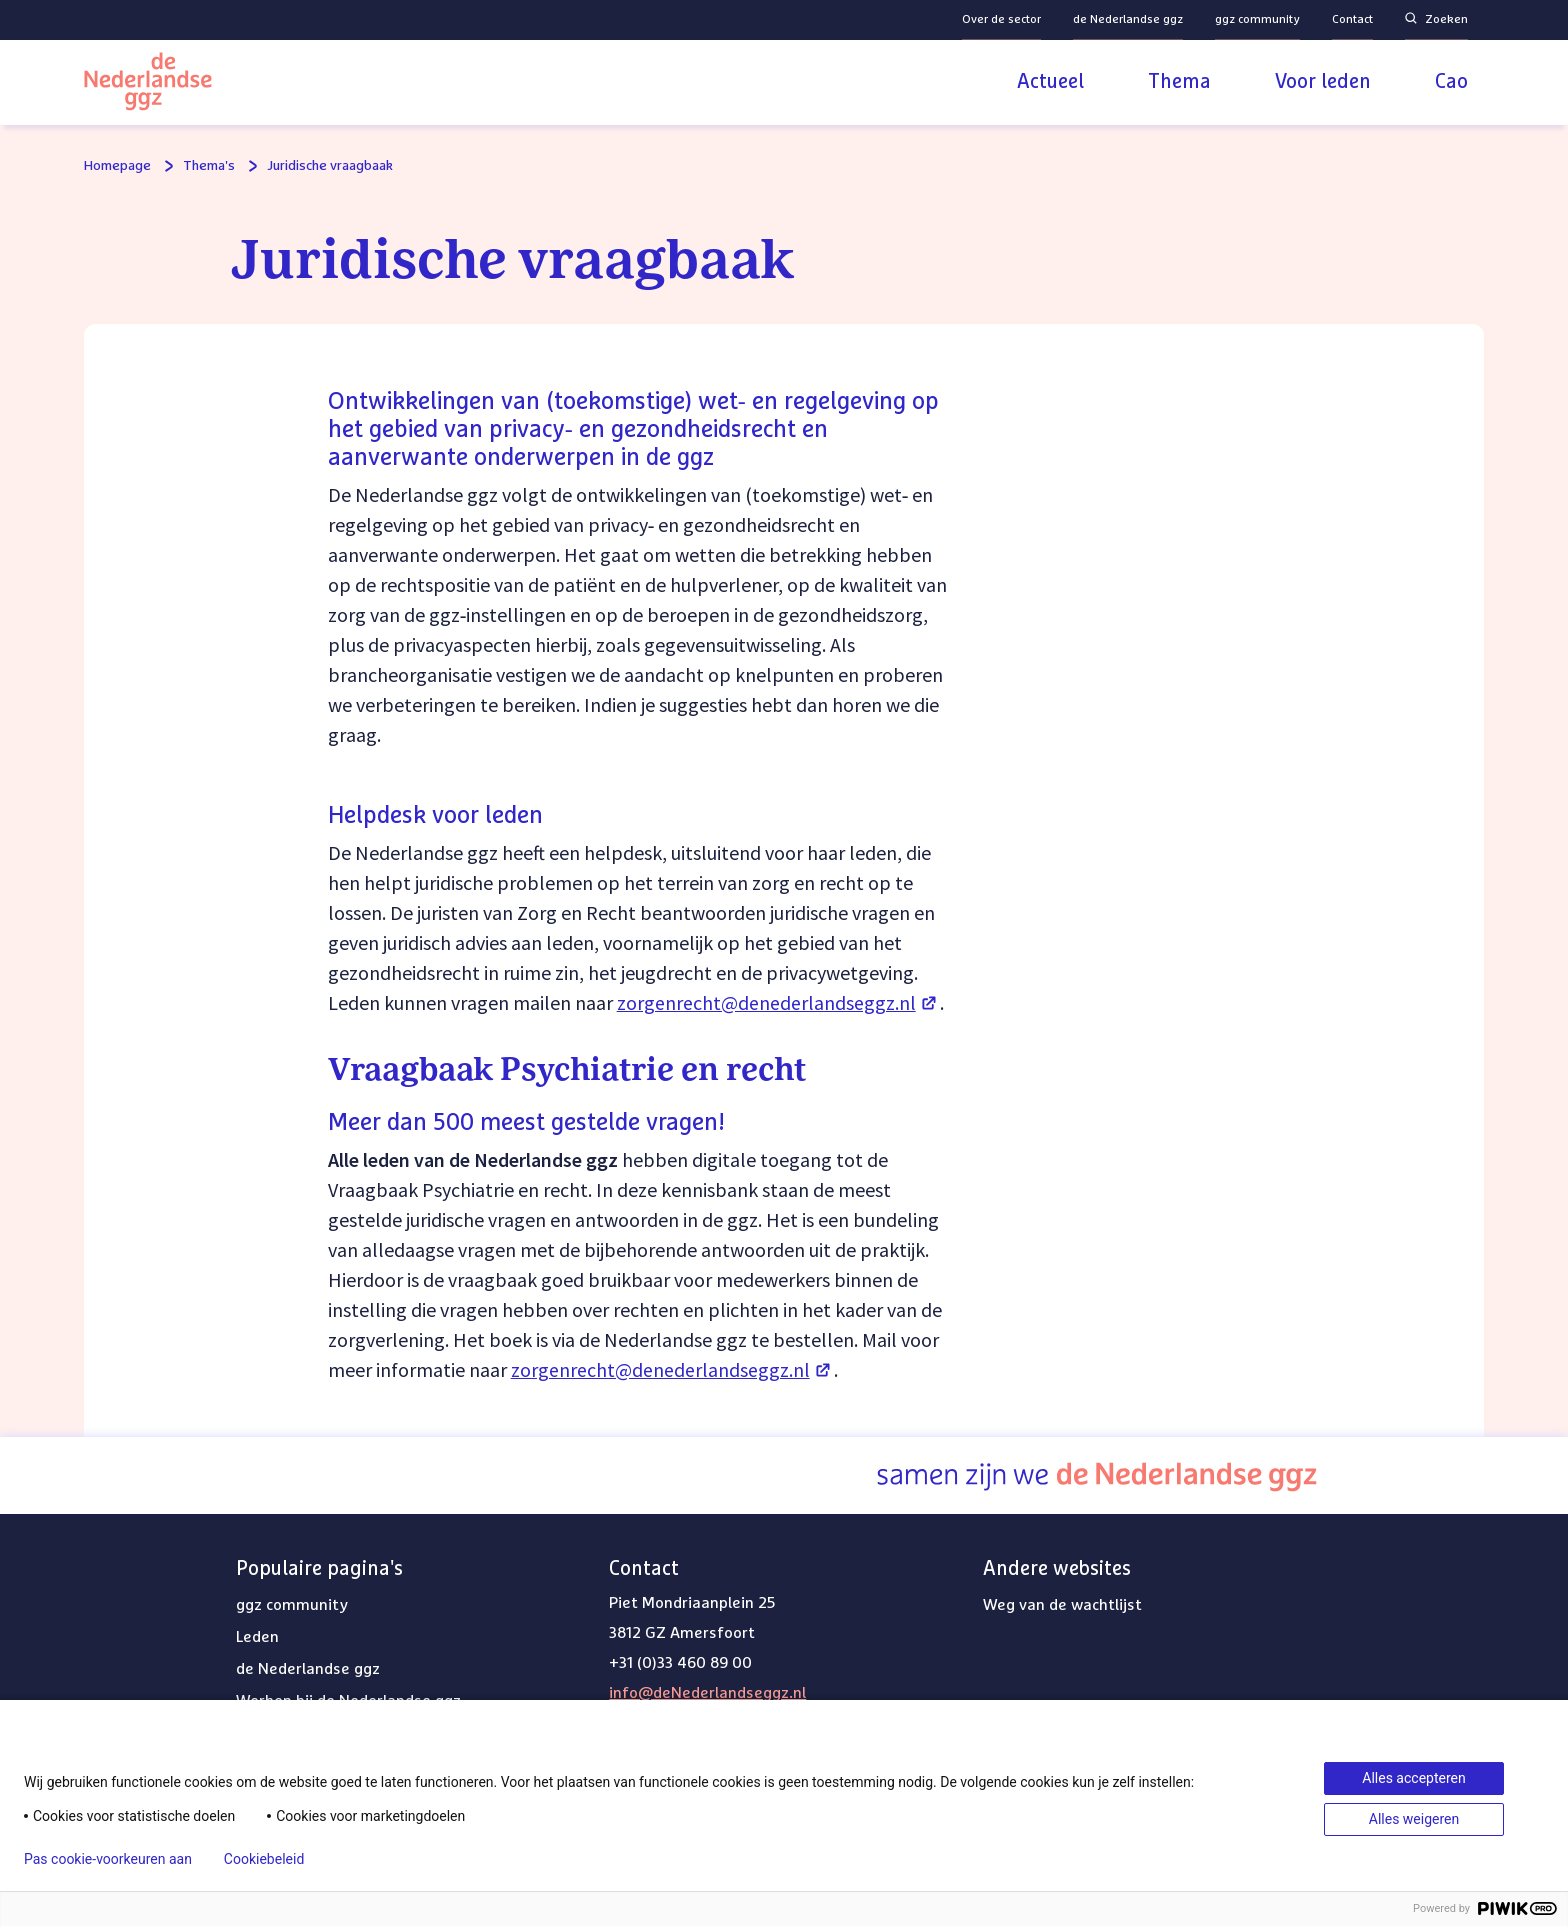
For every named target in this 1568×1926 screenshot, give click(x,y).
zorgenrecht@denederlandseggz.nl (778, 1002)
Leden (257, 1637)
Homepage (117, 166)
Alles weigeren (1414, 1819)
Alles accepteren (1413, 1778)
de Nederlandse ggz (1128, 20)
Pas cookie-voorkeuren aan (108, 1859)
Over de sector (1001, 20)
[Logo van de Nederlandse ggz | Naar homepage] (148, 84)
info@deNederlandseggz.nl (707, 1693)
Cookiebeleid (264, 1859)
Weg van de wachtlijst (1062, 1605)
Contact (1352, 20)
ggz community (1257, 20)
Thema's (209, 166)
